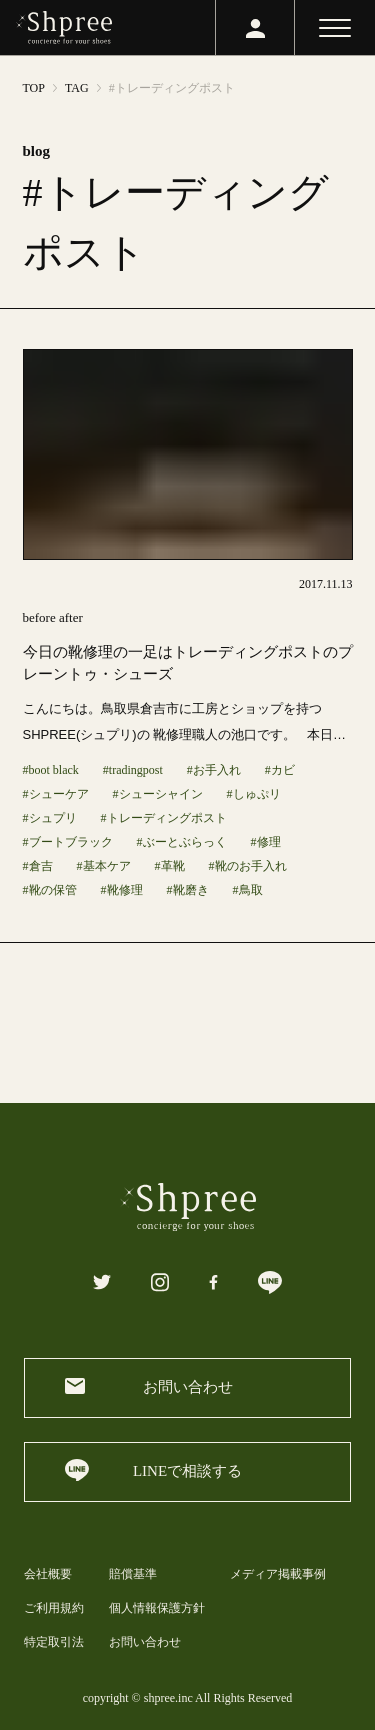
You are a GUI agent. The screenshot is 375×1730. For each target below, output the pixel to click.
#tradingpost (133, 770)
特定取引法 (54, 1642)
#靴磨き (188, 890)
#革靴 (170, 866)
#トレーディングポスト (164, 818)
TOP (34, 88)
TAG (77, 88)
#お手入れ (214, 770)
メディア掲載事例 (278, 1574)
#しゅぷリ (254, 794)
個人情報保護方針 (157, 1608)
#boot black (51, 770)
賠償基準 (133, 1574)
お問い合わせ (145, 1642)
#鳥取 (248, 890)
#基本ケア (104, 866)
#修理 (266, 842)
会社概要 (48, 1574)
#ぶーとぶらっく (182, 842)
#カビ (280, 770)
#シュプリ (50, 818)
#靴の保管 (50, 890)
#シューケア (56, 794)
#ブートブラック (68, 842)
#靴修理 (122, 890)
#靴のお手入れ (248, 866)
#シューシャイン (158, 794)
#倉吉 (38, 866)
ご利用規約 (54, 1608)
